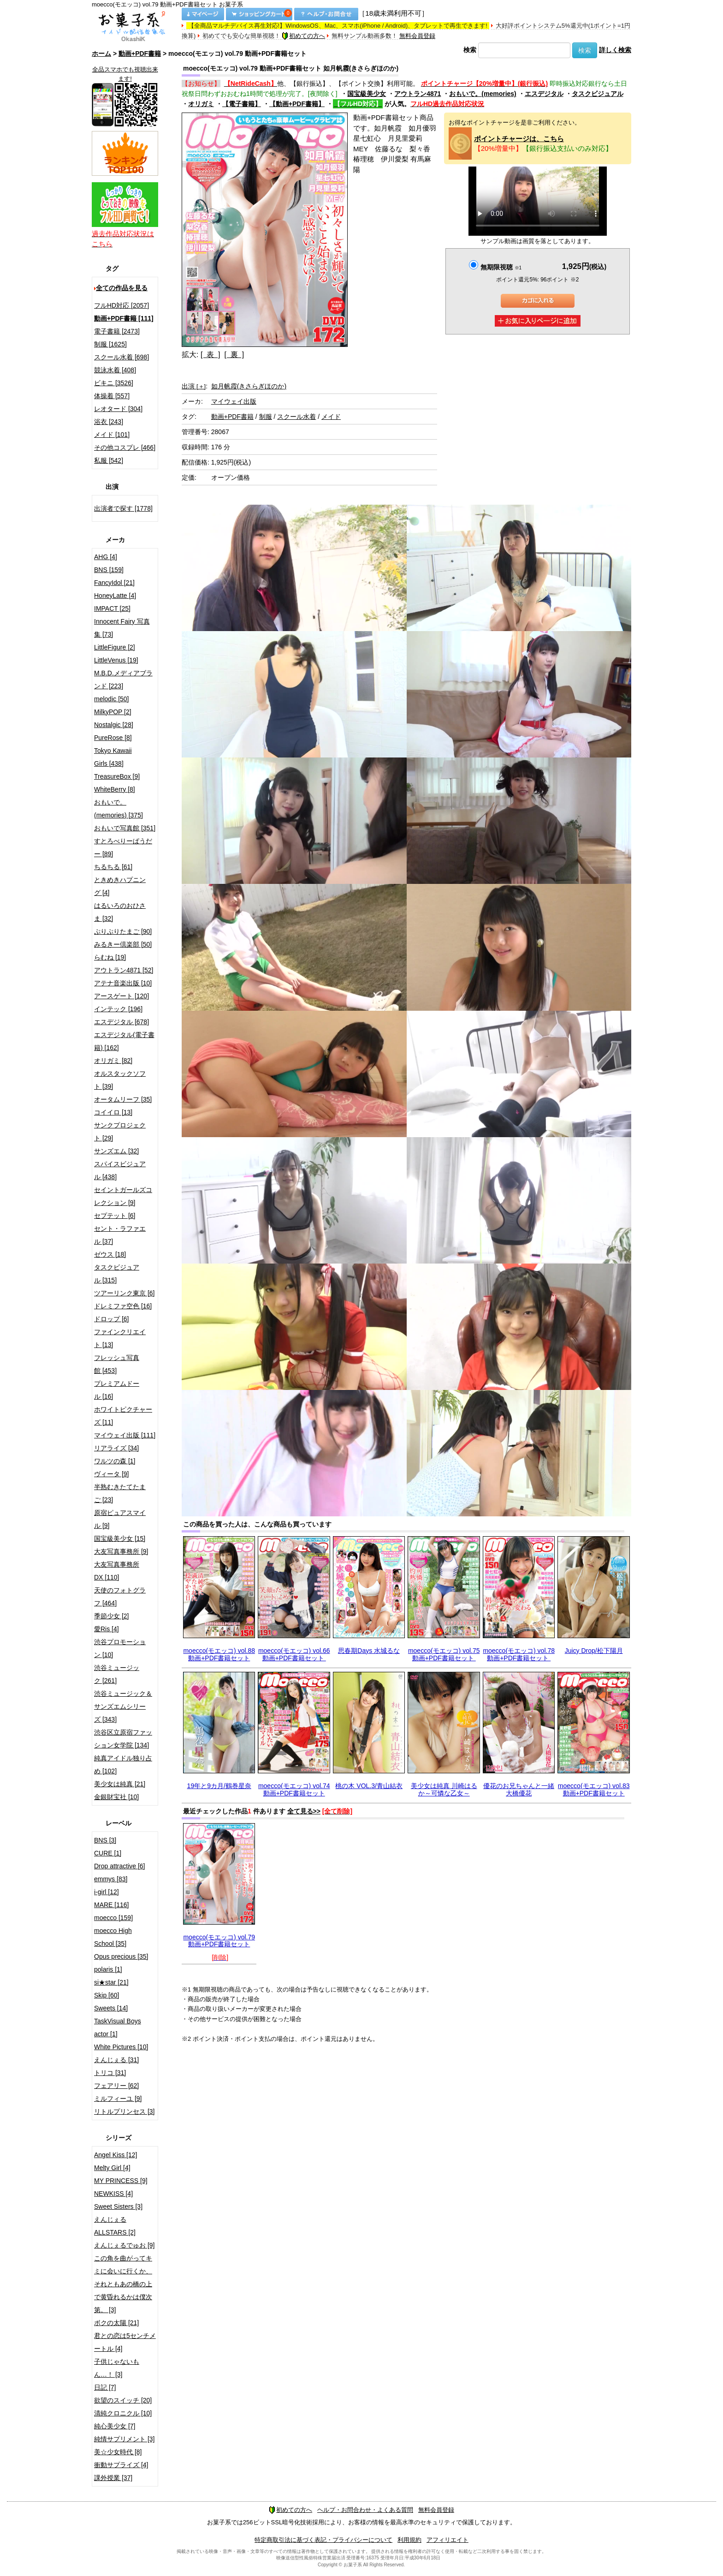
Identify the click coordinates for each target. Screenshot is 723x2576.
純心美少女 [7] (114, 2426)
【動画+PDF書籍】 (297, 103)
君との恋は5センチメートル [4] (125, 2342)
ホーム (101, 53)
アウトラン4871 (417, 93)
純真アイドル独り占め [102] (123, 1764)
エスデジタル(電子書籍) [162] (124, 1041)
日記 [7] (105, 2387)
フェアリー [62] (116, 2085)
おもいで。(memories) (482, 93)
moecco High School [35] (113, 1937)
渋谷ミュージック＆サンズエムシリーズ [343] (123, 1706)
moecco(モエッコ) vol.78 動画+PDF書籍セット (519, 1654)
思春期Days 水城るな (369, 1650)
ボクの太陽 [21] (116, 2322)
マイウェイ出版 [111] (124, 1435)
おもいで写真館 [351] (124, 828)
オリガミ (201, 103)
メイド (331, 416)
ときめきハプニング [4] (120, 886)
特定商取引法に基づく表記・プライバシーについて (323, 2539)
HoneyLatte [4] (115, 595)
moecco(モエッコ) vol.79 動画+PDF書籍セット (219, 1940)
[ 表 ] (210, 354)
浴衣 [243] (108, 421)
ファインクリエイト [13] (120, 1338)
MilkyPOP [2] (112, 712)
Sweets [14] (111, 2008)
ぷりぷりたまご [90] (123, 931)
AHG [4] (105, 557)
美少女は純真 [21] (119, 1784)
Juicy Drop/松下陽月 (594, 1650)
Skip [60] (106, 1995)
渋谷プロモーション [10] (120, 1648)
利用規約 (409, 2539)
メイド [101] (112, 434)
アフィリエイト (447, 2539)
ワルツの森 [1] (114, 1461)
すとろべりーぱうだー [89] (123, 847)
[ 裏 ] (234, 354)
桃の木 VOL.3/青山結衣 (368, 1785)
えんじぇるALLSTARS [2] (115, 2226)
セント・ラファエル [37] (120, 1235)
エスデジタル (544, 93)
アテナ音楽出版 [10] (123, 983)
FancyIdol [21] (114, 582)
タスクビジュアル (597, 93)
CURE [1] (107, 1853)
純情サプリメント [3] (124, 2439)
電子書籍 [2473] (117, 331)
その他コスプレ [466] (124, 447)
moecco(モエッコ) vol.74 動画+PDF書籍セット (294, 1789)
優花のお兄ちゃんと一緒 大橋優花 (518, 1789)
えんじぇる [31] (116, 2059)
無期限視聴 (501, 267)
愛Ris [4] (106, 1629)
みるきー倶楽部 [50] (123, 944)
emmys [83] (110, 1879)
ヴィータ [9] (111, 1474)
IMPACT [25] (112, 608)
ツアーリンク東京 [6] (124, 1293)
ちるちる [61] (113, 867)
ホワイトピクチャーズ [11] (123, 1416)
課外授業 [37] (113, 2477)
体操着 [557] (112, 396)
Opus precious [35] (121, 1956)
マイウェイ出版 (233, 401)
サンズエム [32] (116, 1151)
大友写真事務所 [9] (121, 1551)
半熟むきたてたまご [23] (120, 1493)
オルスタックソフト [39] (120, 1080)
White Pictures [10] (121, 2047)
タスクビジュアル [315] (116, 1274)
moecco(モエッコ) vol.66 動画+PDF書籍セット (294, 1654)
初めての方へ (303, 35)
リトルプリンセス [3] (124, 2111)
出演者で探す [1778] (123, 508)
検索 (469, 50)
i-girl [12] (106, 1892)
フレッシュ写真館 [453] (116, 1364)
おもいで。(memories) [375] (118, 809)
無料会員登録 (417, 35)
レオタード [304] (118, 408)
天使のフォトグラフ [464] (120, 1596)
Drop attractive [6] (119, 1866)
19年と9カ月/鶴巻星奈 (219, 1785)
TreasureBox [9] (117, 776)
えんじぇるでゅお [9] (124, 2245)
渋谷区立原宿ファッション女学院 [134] (123, 1739)
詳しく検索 (615, 50)
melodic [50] (111, 699)
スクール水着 (296, 416)
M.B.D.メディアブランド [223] (123, 679)
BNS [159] (109, 569)
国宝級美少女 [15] (119, 1538)
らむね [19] (110, 957)
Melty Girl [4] (112, 2167)
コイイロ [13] (113, 1112)
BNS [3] (105, 1840)
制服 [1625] (110, 344)
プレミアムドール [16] (116, 1390)
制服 (265, 416)
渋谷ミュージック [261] (116, 1674)
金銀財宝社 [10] (116, 1797)
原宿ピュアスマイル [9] (120, 1519)
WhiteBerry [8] (114, 789)
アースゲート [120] (121, 996)
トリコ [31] (110, 2072)
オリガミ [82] (113, 1060)
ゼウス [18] (110, 1254)
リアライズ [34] (116, 1448)
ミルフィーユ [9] (118, 2098)
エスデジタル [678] (121, 1022)
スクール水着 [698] (121, 357)
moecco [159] (113, 1917)
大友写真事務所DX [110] (116, 1571)
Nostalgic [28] (113, 724)
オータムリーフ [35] (123, 1099)
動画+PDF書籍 (140, 53)
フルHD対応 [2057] (121, 305)
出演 (194, 386)
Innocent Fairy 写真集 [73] (122, 628)
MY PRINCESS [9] (121, 2180)
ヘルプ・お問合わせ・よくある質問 (365, 2509)
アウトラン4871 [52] (123, 970)
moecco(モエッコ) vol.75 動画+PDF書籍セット (444, 1654)
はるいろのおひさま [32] (120, 912)
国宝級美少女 (366, 93)
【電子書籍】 (241, 103)
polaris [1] (108, 1969)
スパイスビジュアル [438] (120, 1170)
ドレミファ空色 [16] (123, 1306)
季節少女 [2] (111, 1616)
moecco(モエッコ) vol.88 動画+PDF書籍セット (219, 1654)
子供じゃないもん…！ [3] (116, 2368)
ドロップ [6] (111, 1319)
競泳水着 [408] (115, 370)
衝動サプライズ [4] (121, 2465)
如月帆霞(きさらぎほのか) (248, 386)
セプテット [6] (114, 1215)
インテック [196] (118, 1009)
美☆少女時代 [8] (118, 2452)
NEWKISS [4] (113, 2193)
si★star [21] (111, 1982)
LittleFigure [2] (114, 647)
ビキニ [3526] (113, 383)
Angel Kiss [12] (115, 2155)
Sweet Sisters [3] (118, 2206)
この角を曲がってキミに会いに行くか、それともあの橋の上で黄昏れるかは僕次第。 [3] (123, 2284)
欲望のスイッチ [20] (123, 2400)
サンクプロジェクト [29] (120, 1131)
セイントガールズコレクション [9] (123, 1196)
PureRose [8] (113, 737)
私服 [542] (108, 460)
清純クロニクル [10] (123, 2413)
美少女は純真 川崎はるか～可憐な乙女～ (444, 1789)
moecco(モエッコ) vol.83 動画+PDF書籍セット (594, 1789)
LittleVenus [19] (116, 660)
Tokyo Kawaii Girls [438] (113, 757)
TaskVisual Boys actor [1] (117, 2027)
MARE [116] (111, 1904)
